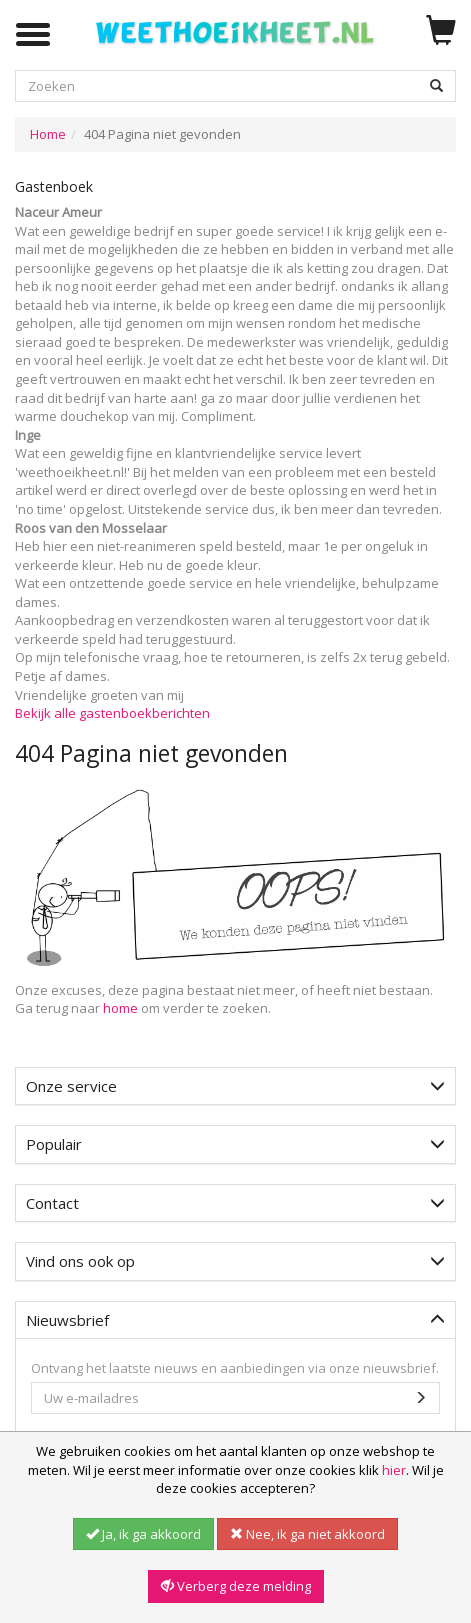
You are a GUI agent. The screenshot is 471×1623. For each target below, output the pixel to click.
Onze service (235, 1086)
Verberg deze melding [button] (236, 1586)
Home (48, 134)
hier (394, 1470)
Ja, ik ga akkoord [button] (143, 1534)
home (120, 1008)
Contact (235, 1203)
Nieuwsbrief (235, 1320)
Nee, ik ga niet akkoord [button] (307, 1534)
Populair (235, 1144)
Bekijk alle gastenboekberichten (112, 713)
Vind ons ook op (235, 1261)
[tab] (235, 1086)
